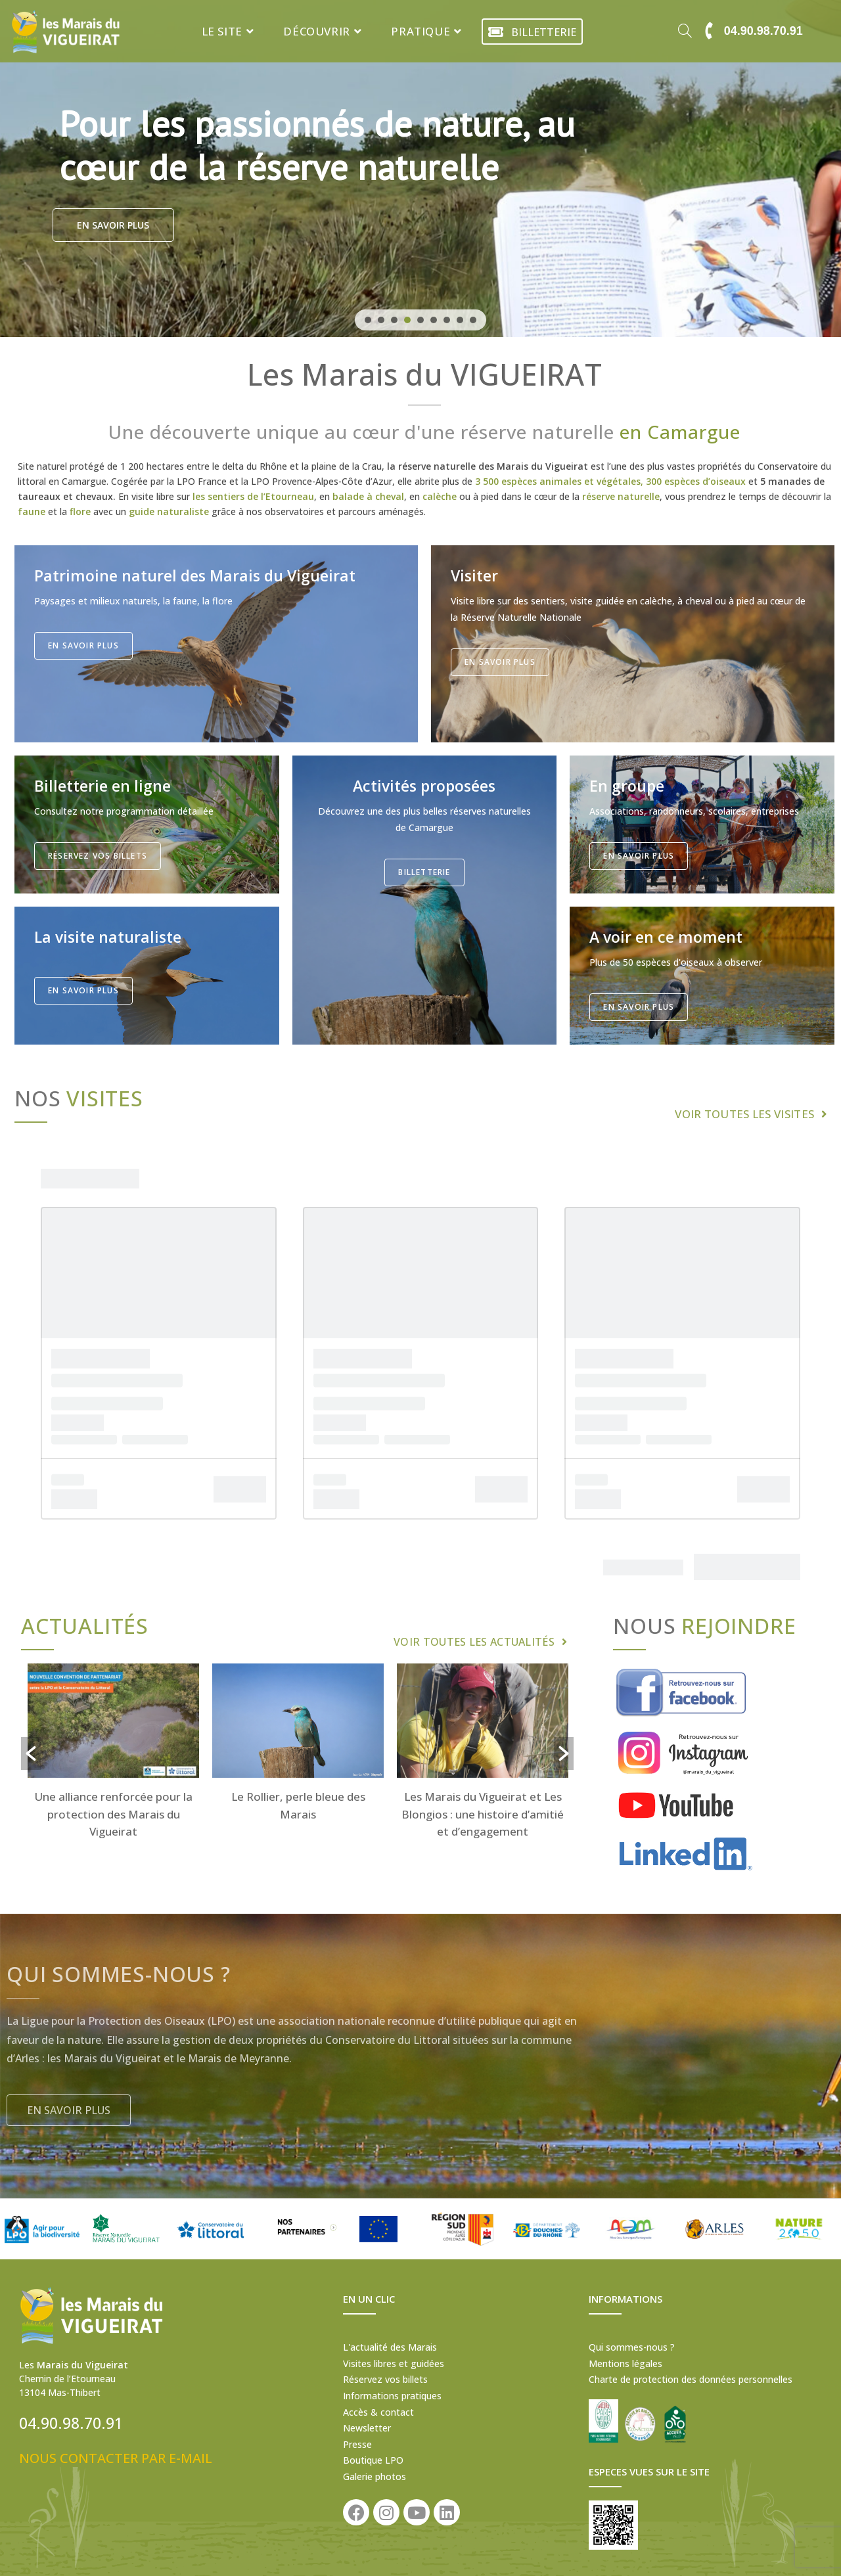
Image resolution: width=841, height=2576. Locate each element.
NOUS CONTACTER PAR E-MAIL (115, 2458)
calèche (439, 496)
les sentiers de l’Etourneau (253, 496)
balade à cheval (368, 496)
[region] (420, 168)
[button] (368, 320)
